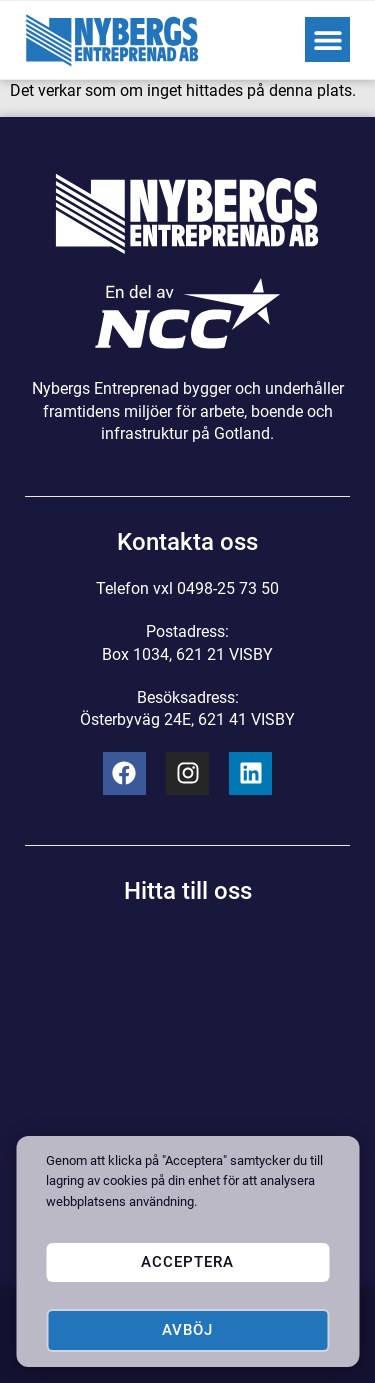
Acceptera (187, 1262)
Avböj (187, 1330)
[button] (327, 39)
